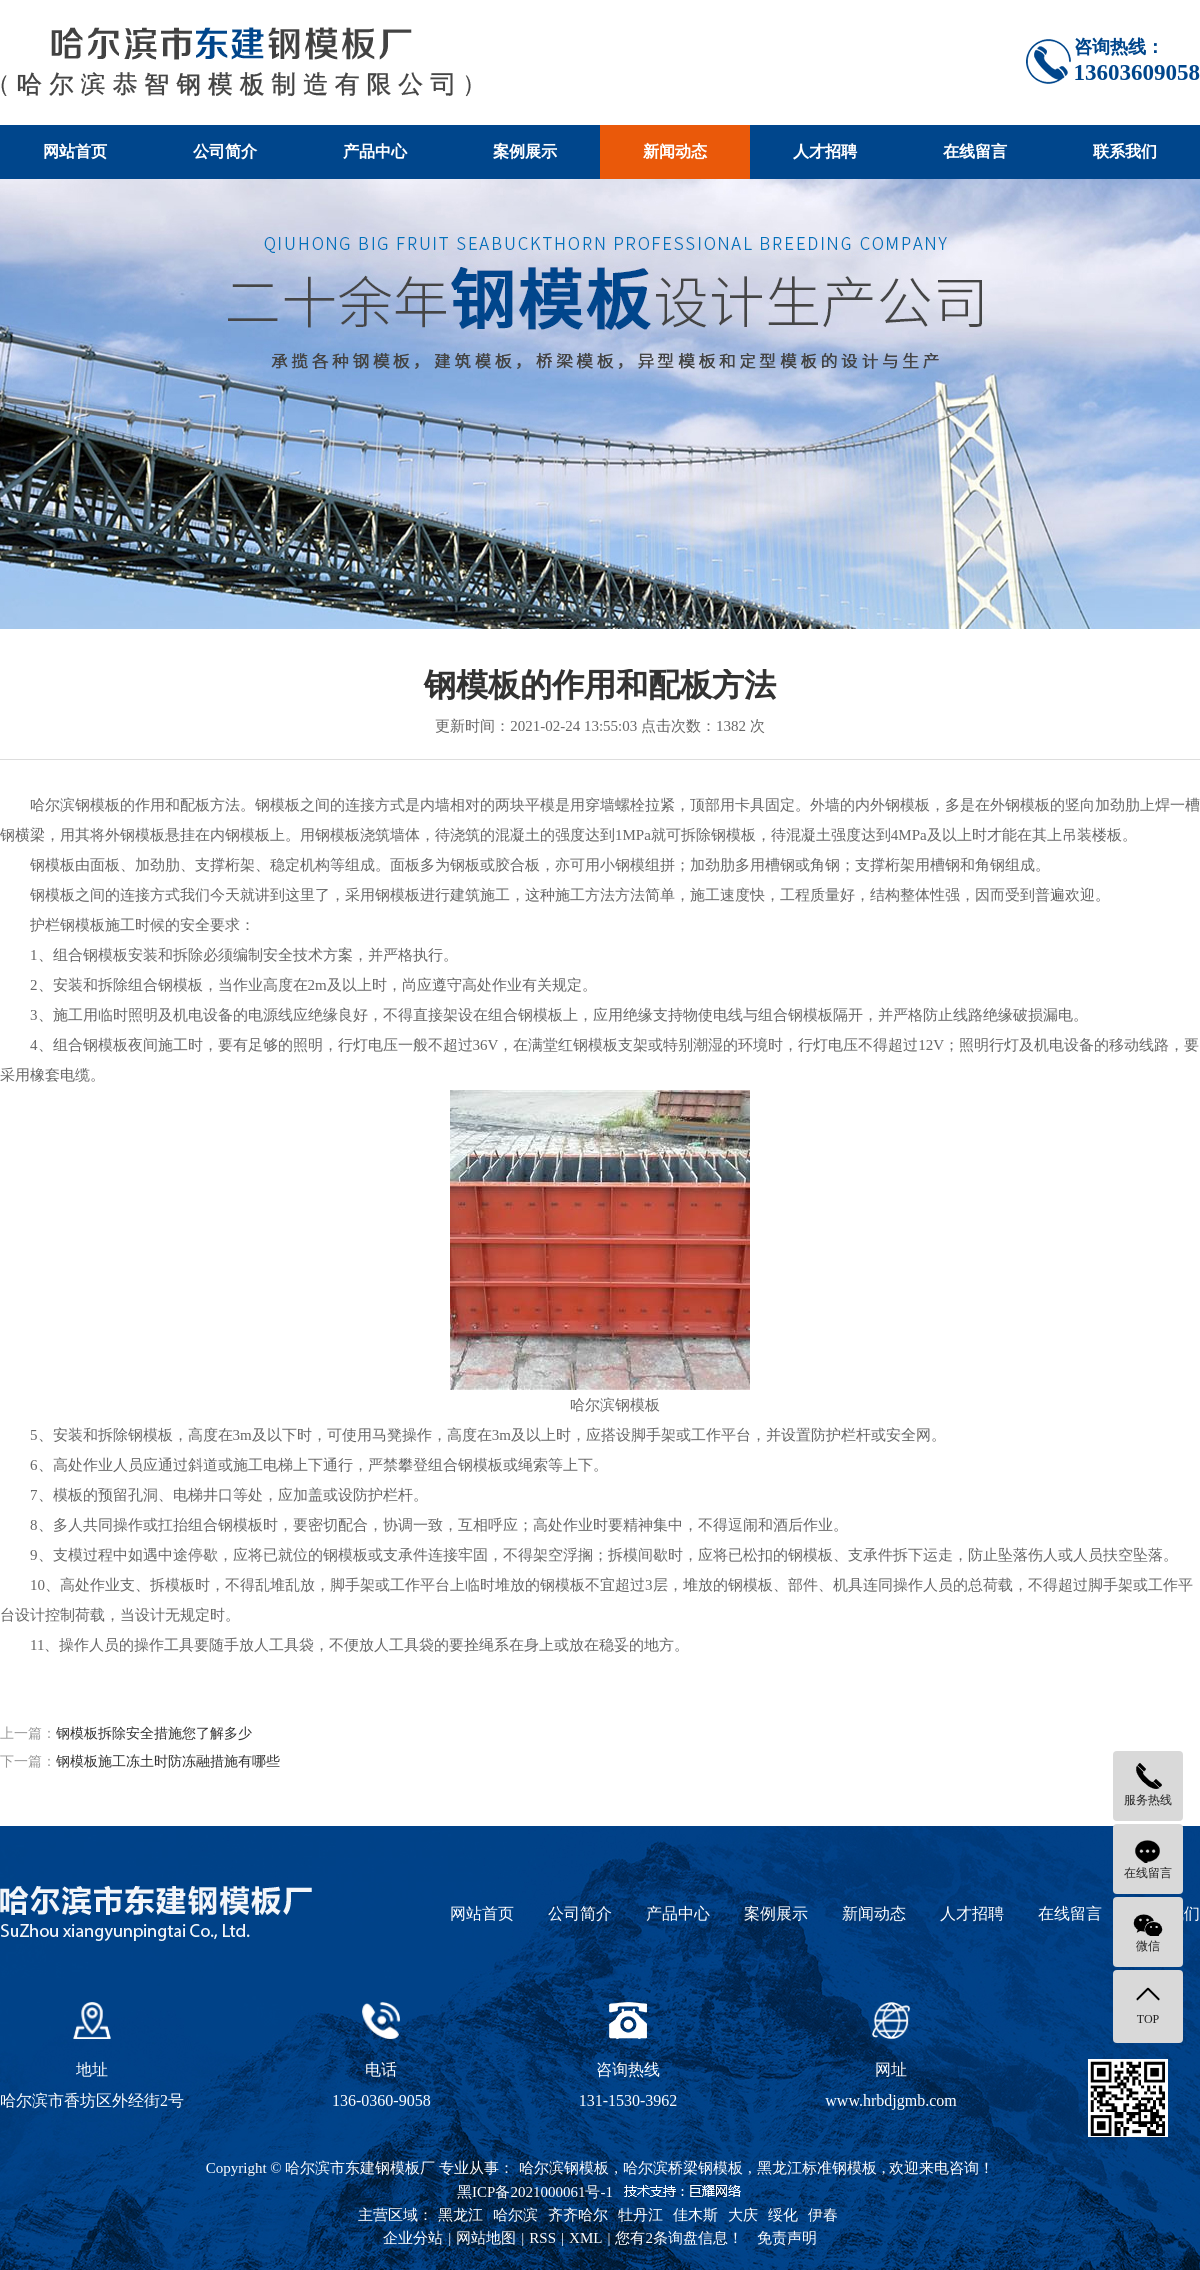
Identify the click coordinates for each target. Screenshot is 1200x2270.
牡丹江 (640, 2215)
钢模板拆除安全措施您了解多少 (154, 1733)
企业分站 (413, 2238)
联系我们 (1125, 151)
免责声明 (787, 2238)
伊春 (823, 2215)
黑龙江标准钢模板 (817, 2168)
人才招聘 (825, 151)
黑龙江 (460, 2215)
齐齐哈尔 (578, 2215)
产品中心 (375, 151)
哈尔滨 (515, 2215)
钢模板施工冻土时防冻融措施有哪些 (168, 1761)
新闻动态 (675, 151)
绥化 (783, 2215)
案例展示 (525, 151)
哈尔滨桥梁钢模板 (683, 2168)
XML (585, 2238)
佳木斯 (695, 2215)
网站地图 (486, 2238)
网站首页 (75, 151)
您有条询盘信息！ (679, 2238)
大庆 (743, 2215)
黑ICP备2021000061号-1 (535, 2192)
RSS (542, 2238)
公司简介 (225, 151)
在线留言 (975, 151)
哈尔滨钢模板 (564, 2168)
